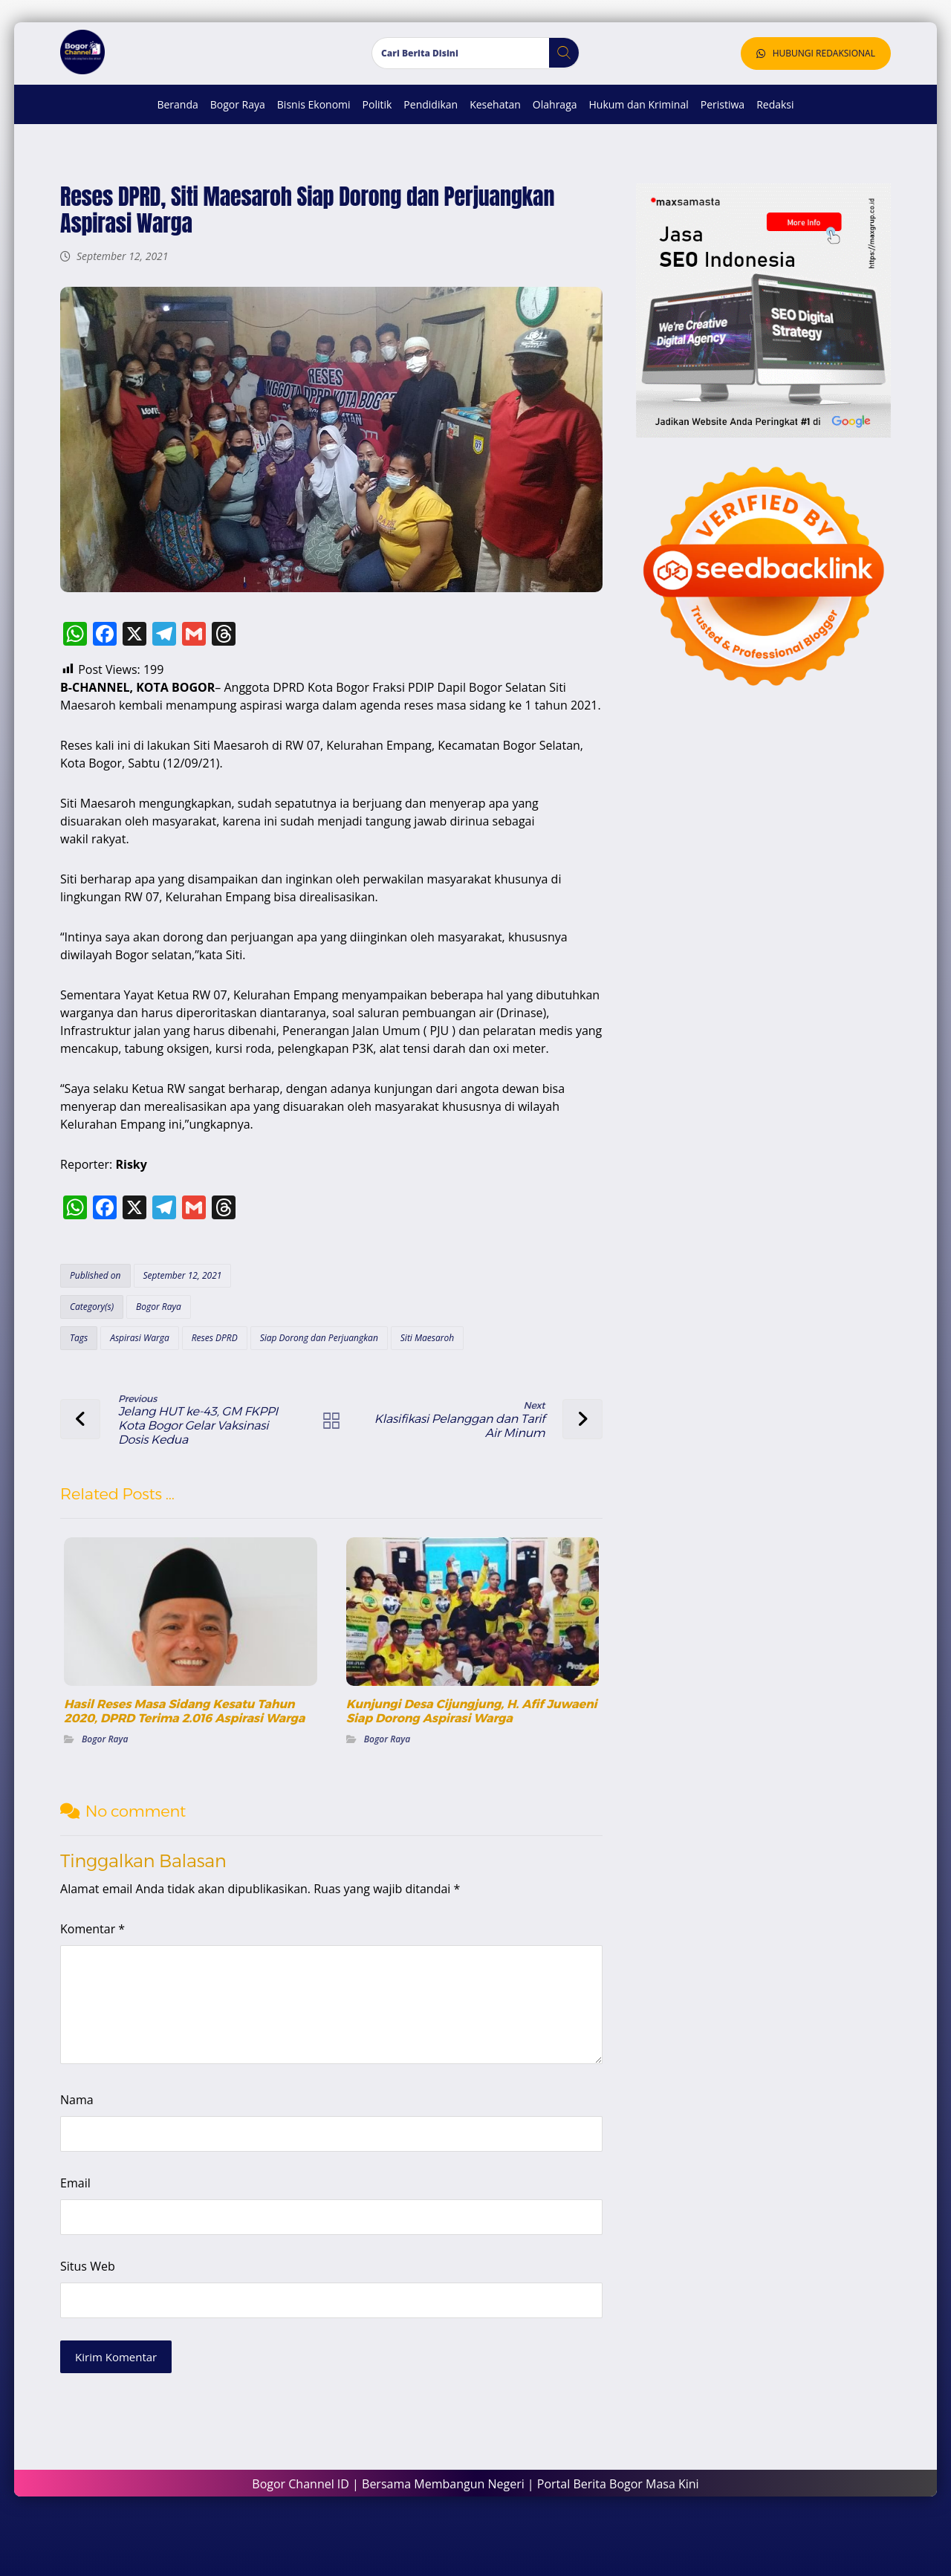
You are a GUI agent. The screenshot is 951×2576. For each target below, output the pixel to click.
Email (84, 2224)
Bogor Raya (167, 1351)
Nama (86, 2140)
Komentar (101, 1970)
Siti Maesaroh (436, 1382)
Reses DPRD (223, 1382)
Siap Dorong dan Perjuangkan (327, 1382)
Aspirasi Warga (148, 1382)
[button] (558, 68)
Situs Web (96, 2307)
